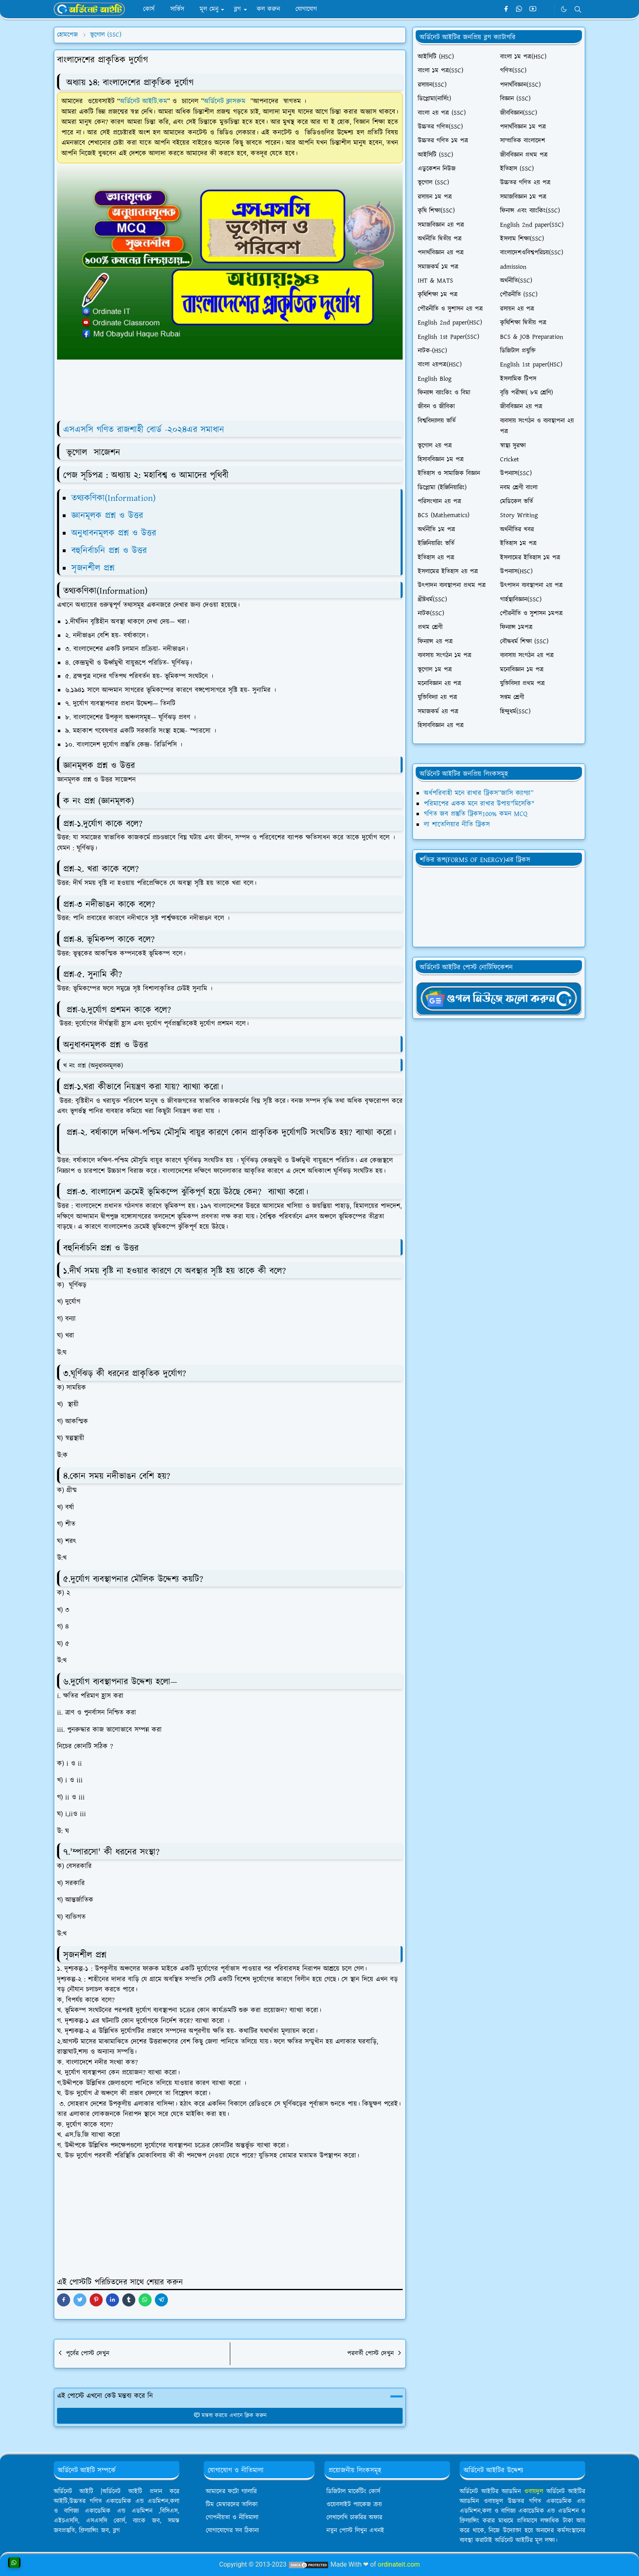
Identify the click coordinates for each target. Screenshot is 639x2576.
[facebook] (506, 9)
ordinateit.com (399, 2564)
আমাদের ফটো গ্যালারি (231, 2491)
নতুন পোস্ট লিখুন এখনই (355, 2530)
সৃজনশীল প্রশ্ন (93, 568)
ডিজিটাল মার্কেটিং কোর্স (353, 2491)
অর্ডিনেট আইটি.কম (143, 101)
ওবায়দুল (533, 2491)
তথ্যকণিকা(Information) (113, 498)
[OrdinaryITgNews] (499, 998)
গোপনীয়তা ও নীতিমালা (232, 2517)
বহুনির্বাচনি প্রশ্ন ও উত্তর (110, 550)
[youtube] (533, 9)
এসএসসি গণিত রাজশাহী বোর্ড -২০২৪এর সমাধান (143, 429)
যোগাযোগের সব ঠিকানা (232, 2530)
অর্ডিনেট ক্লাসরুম (227, 101)
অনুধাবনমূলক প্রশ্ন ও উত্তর (115, 533)
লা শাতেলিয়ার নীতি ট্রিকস (457, 824)
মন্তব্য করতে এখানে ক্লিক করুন (230, 2415)
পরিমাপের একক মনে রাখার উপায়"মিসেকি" (479, 804)
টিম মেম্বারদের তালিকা (232, 2504)
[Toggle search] (578, 9)
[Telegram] (546, 9)
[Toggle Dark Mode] (564, 9)
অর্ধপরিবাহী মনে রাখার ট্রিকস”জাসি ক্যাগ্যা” (478, 793)
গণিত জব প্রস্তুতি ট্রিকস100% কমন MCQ (475, 814)
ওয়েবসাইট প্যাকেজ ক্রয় (354, 2504)
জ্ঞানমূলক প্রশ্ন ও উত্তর (107, 515)
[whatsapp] (519, 9)
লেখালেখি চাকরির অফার (354, 2517)
